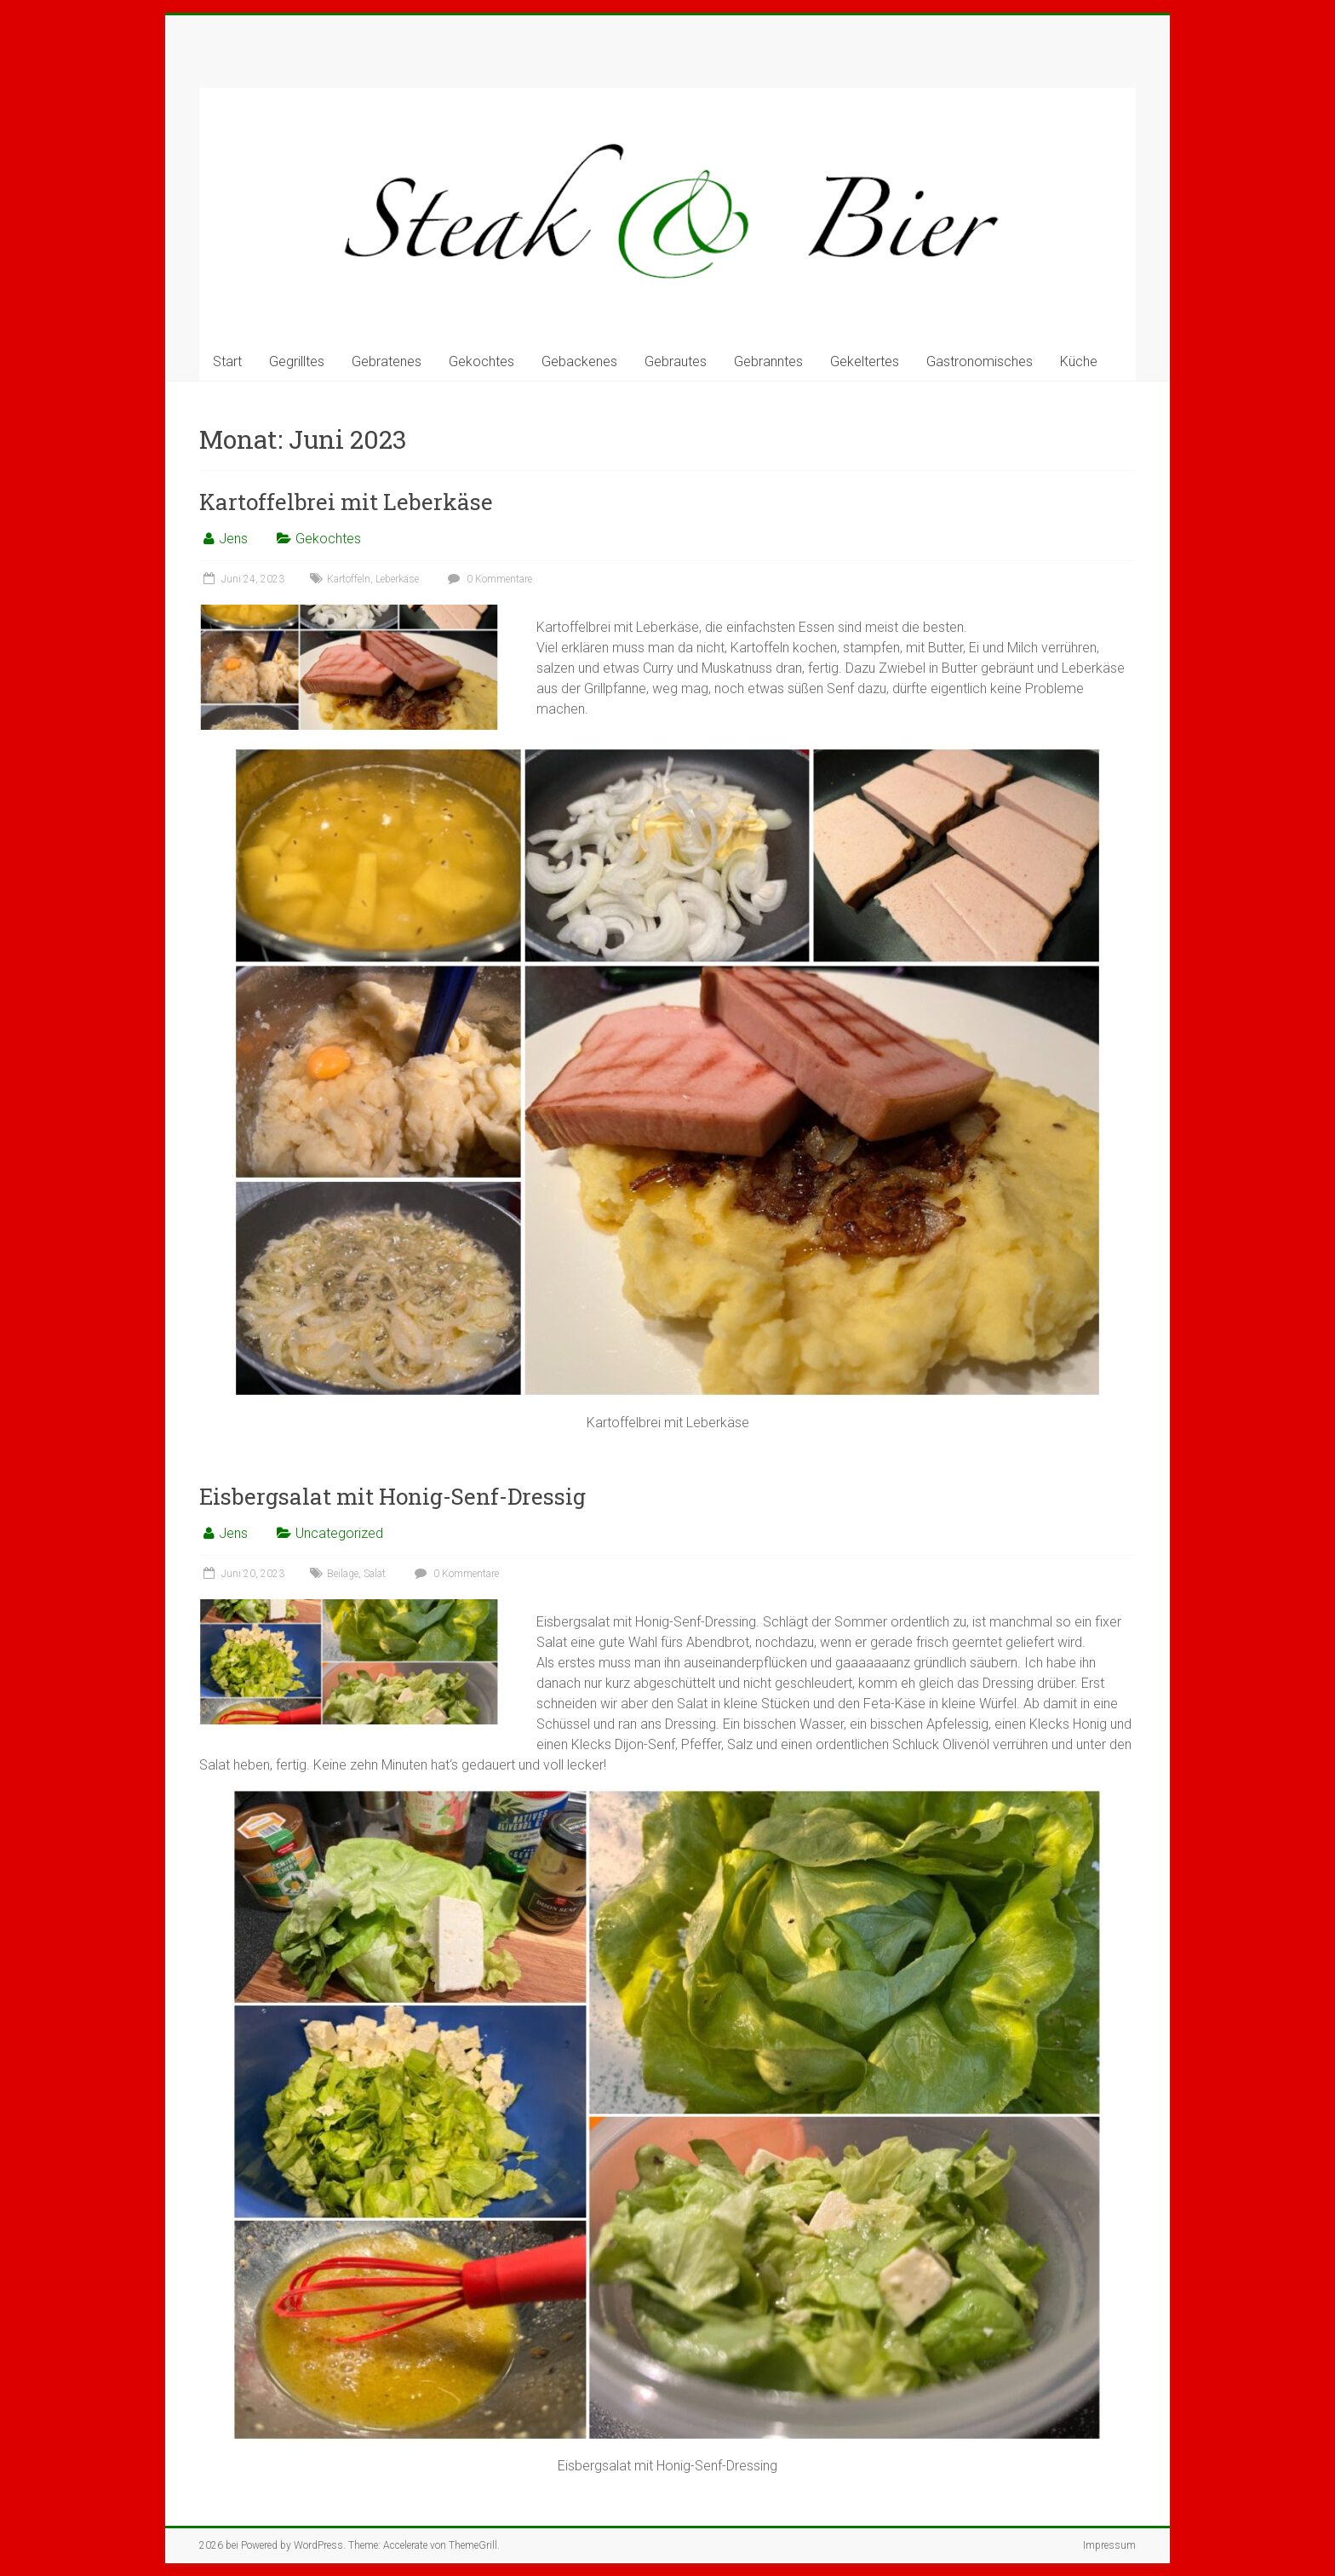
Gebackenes (579, 361)
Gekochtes (481, 361)
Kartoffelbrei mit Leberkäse (346, 501)
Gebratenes (386, 361)
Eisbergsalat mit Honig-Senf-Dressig (392, 1496)
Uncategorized (339, 1533)
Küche (1078, 361)
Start (227, 361)
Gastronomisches (979, 361)
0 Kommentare (488, 579)
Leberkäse (397, 579)
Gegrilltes (296, 361)
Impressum (1109, 2545)
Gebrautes (676, 361)
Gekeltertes (864, 361)
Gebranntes (768, 361)
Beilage (342, 1574)
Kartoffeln (348, 579)
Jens (233, 539)
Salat (375, 1574)
